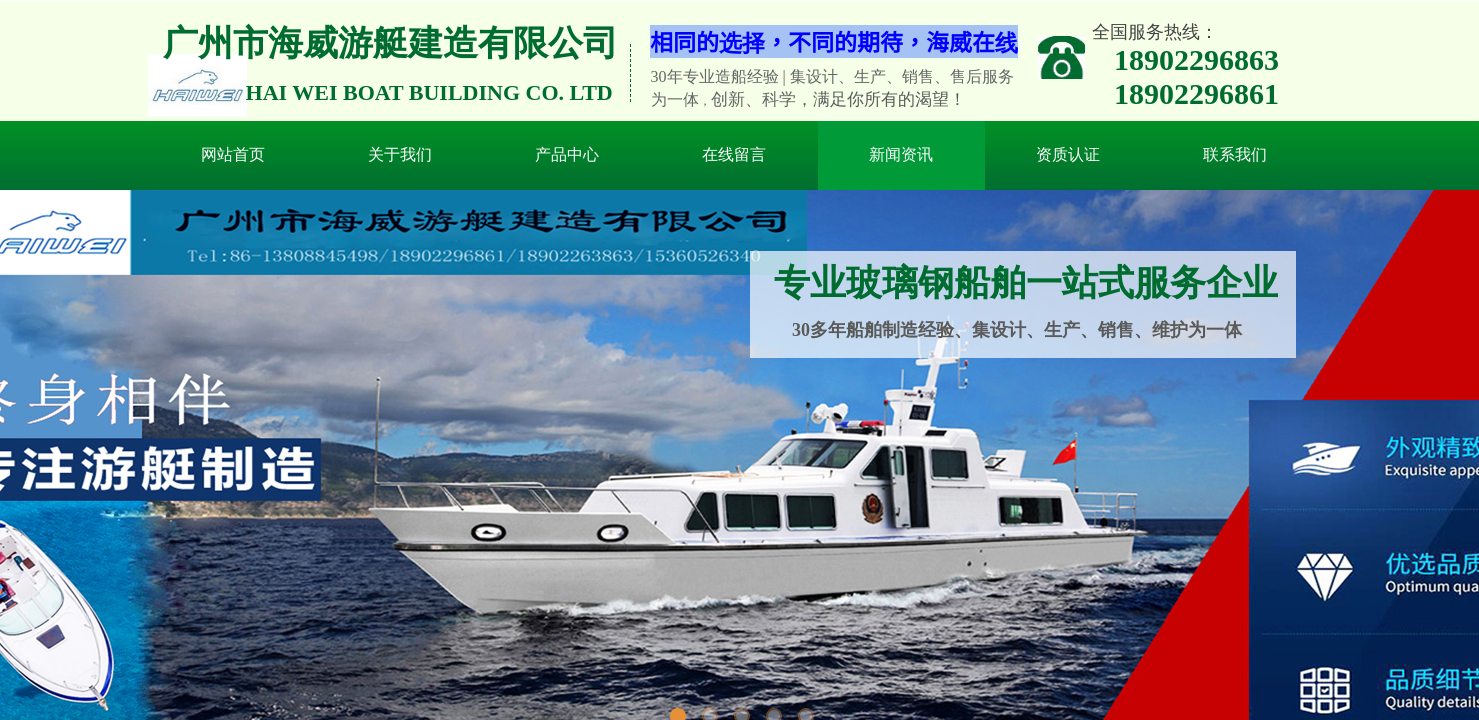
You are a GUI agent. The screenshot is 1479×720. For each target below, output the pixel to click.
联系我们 (1235, 154)
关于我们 (400, 154)
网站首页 (233, 154)
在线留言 (734, 154)
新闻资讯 (901, 154)
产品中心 (567, 154)
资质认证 (1068, 154)
